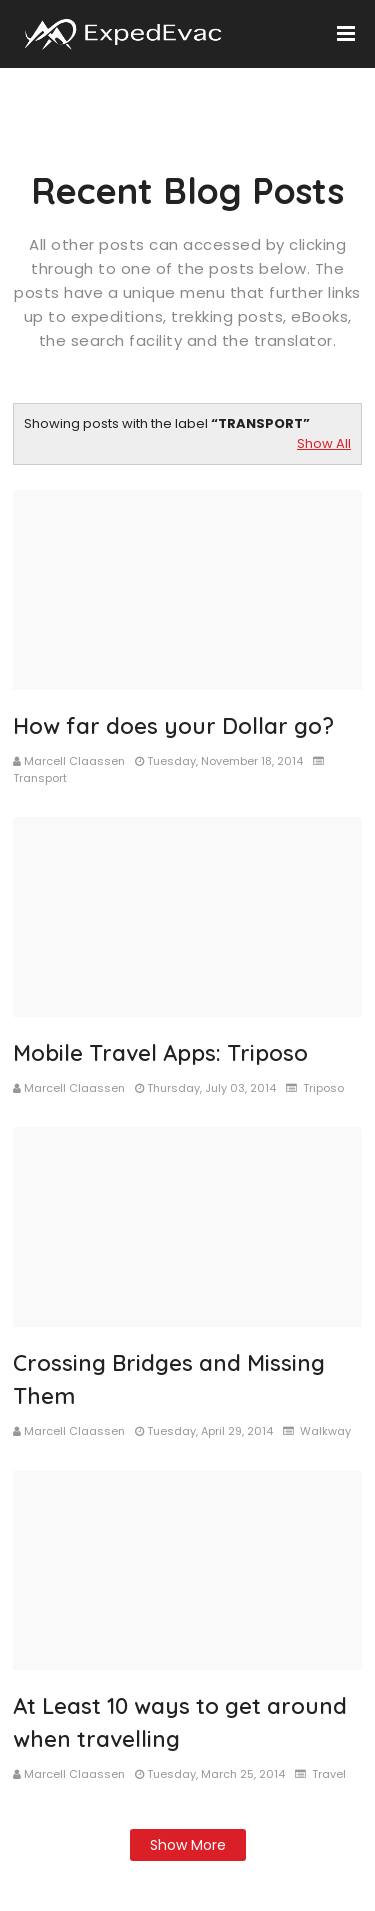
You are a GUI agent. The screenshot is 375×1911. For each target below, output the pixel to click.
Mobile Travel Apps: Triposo (160, 1053)
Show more (188, 1845)
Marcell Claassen (74, 761)
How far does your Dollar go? (173, 726)
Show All (324, 443)
